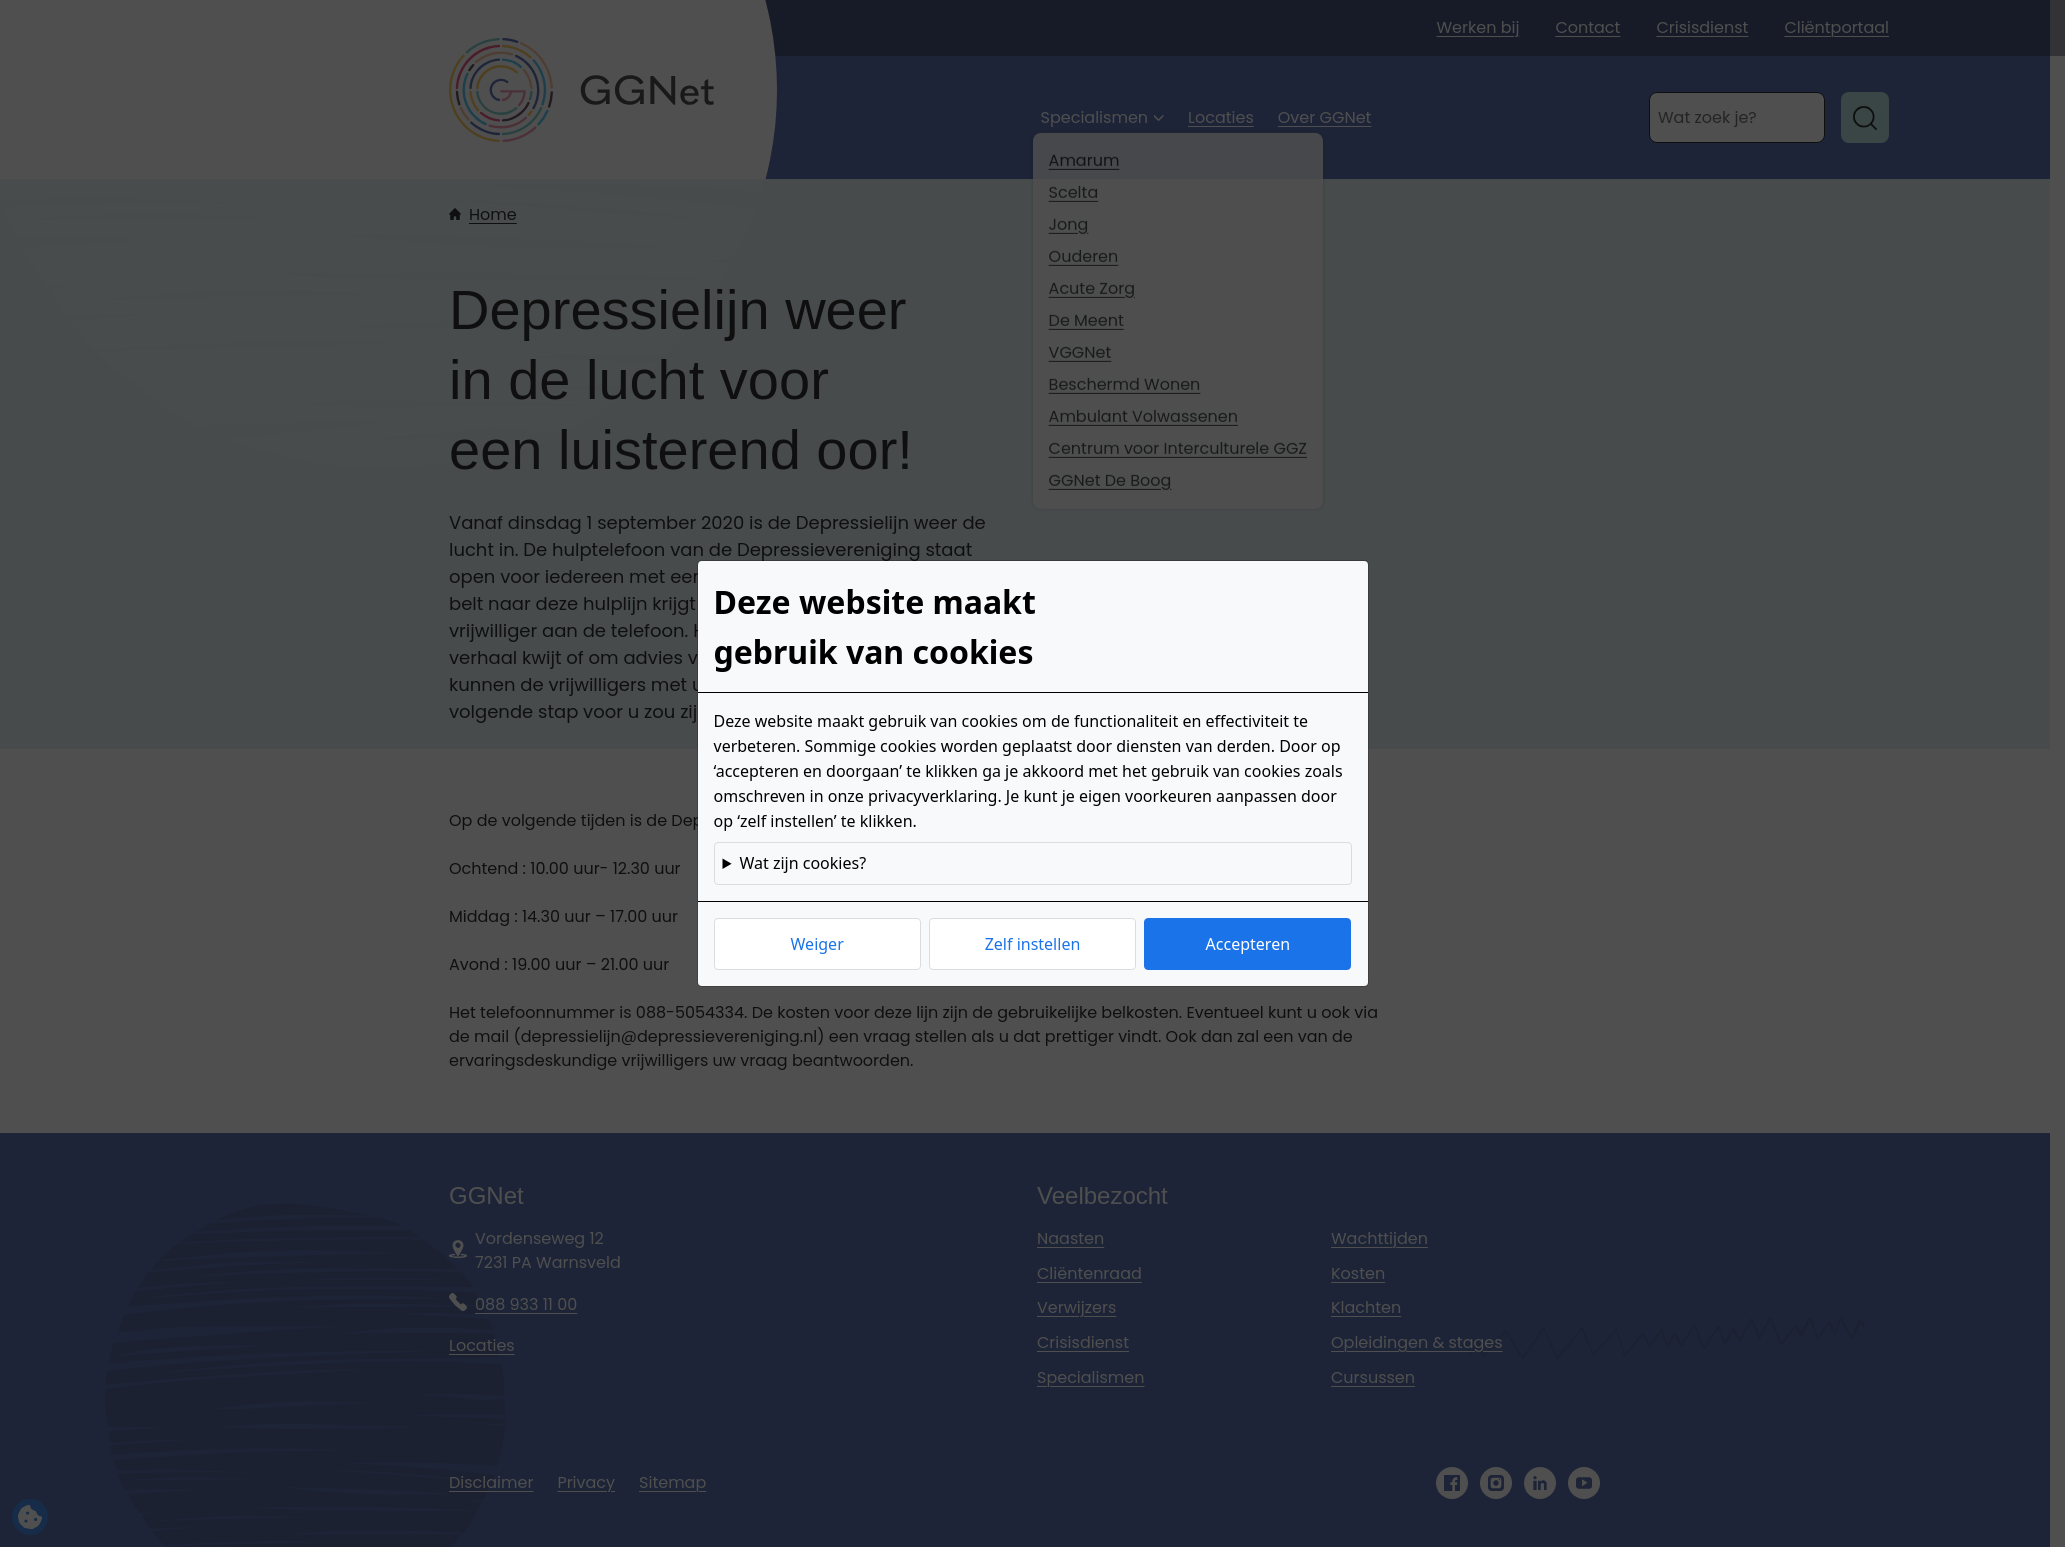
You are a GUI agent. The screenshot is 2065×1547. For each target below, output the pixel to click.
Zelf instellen (1033, 944)
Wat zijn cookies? (802, 863)
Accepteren (1248, 944)
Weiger (817, 944)
